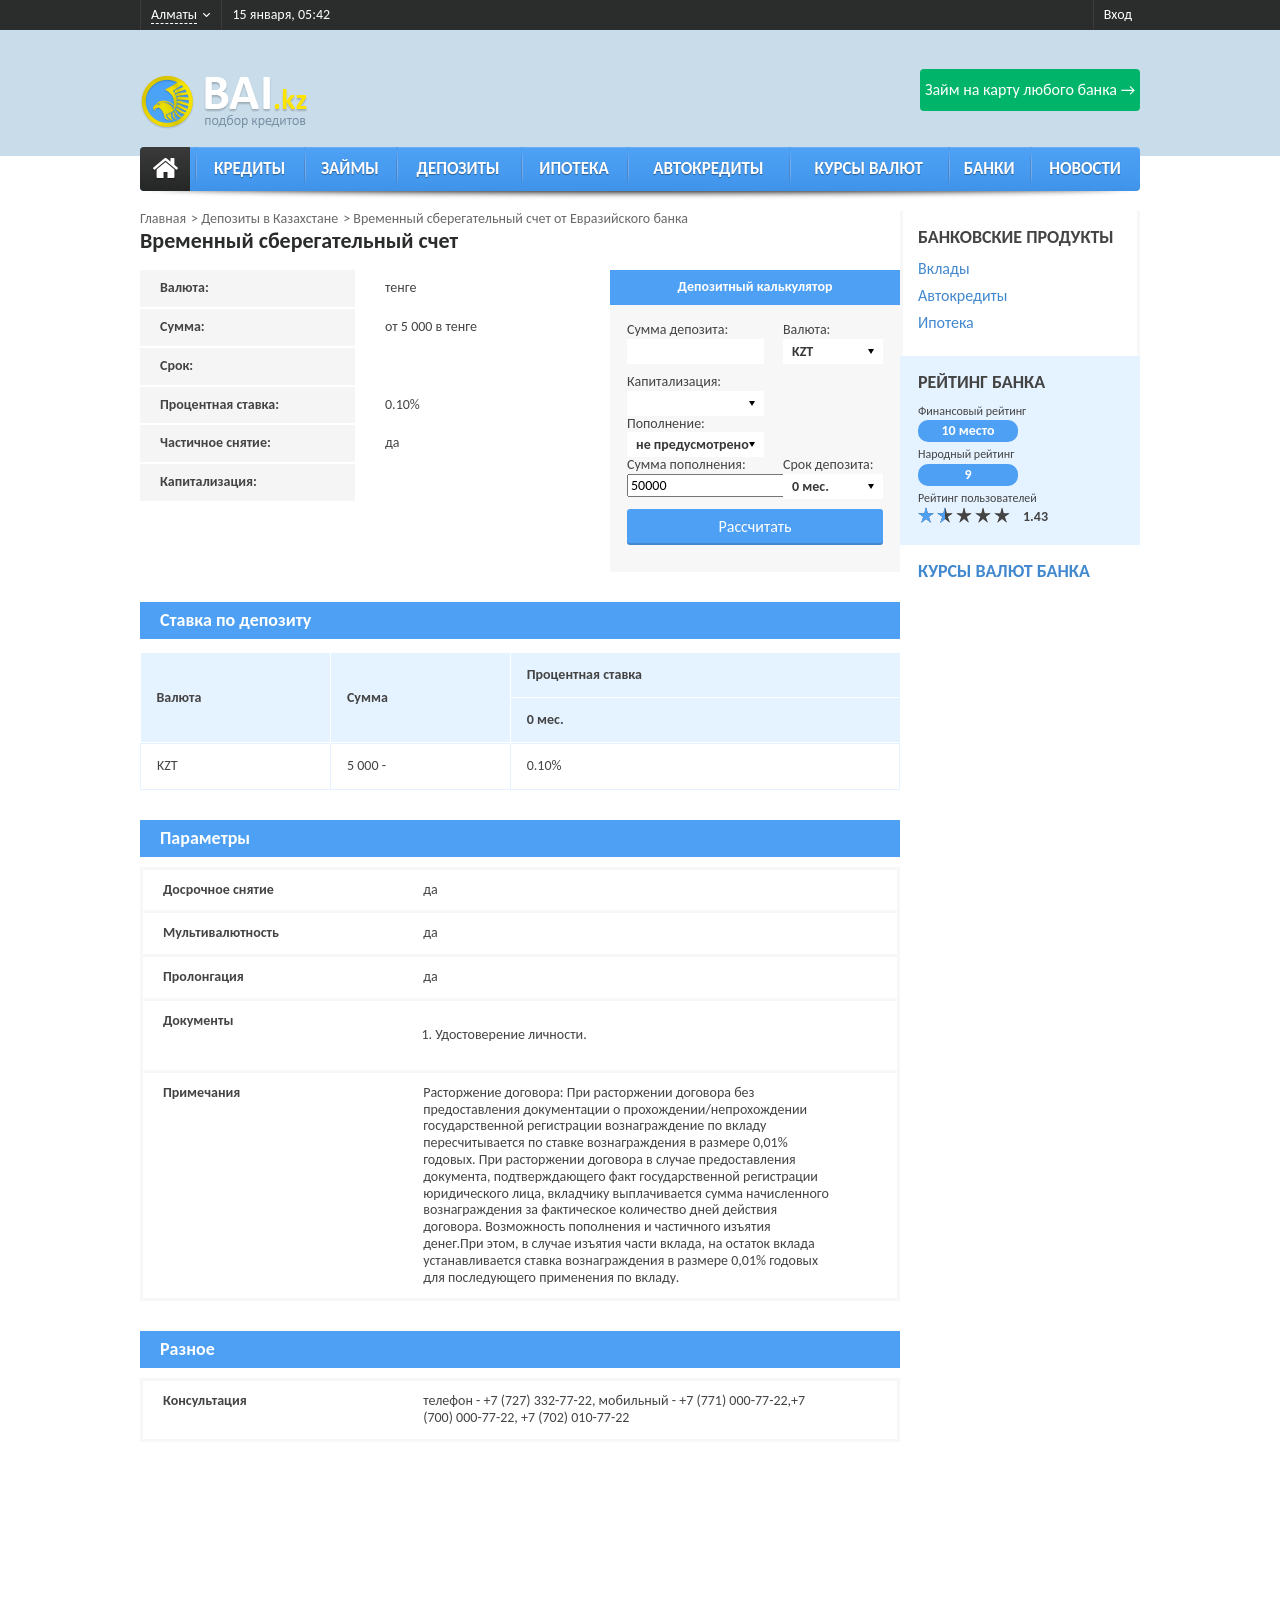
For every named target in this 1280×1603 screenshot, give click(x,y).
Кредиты (249, 168)
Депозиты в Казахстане (269, 218)
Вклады (944, 268)
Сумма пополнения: (686, 464)
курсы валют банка (1004, 571)
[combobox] (833, 351)
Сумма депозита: (677, 329)
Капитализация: (674, 381)
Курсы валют (869, 168)
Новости (1085, 168)
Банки (989, 168)
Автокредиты (708, 168)
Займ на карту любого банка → (1030, 89)
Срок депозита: (828, 464)
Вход (1118, 14)
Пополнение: (666, 423)
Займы (350, 168)
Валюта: (806, 329)
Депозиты (458, 168)
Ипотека (574, 168)
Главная (163, 218)
